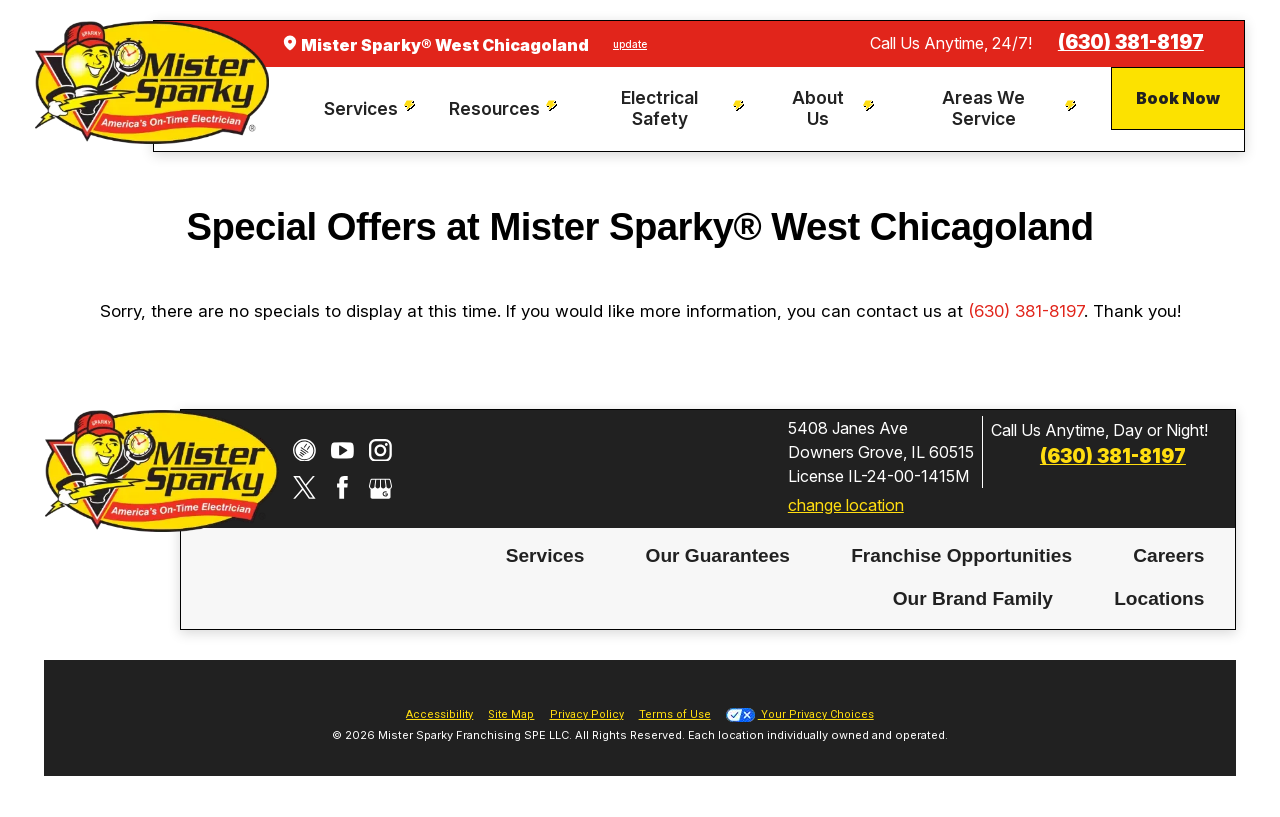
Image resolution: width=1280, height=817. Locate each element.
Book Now (1178, 98)
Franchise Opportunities (961, 555)
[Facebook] (342, 487)
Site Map (511, 714)
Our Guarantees (718, 555)
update (630, 44)
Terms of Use (675, 714)
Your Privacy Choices (800, 714)
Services (545, 555)
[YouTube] (342, 450)
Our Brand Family (973, 598)
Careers (1168, 555)
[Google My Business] (380, 487)
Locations (1159, 598)
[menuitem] (372, 109)
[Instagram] (380, 450)
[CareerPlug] (304, 450)
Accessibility (439, 714)
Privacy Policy (587, 714)
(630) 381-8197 (1131, 42)
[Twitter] (304, 487)
